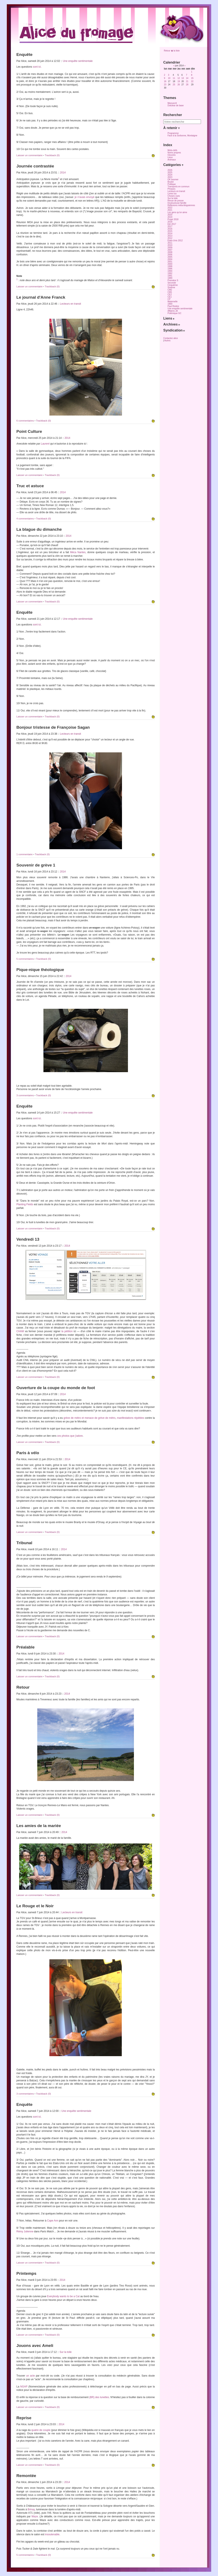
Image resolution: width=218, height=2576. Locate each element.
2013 (170, 236)
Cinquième (173, 285)
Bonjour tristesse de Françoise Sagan (53, 727)
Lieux (170, 157)
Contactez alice (170, 338)
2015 (170, 231)
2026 (170, 170)
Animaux (172, 159)
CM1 (170, 292)
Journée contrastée (35, 166)
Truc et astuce (30, 486)
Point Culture (29, 431)
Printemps (26, 2273)
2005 (170, 257)
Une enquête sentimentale (78, 61)
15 (192, 78)
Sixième (171, 287)
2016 (170, 229)
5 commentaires (25, 959)
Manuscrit (172, 103)
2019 (170, 217)
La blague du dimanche (39, 529)
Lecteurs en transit (70, 303)
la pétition (67, 1331)
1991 (170, 276)
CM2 (170, 290)
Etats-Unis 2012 (175, 240)
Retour (23, 1687)
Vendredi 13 (27, 1239)
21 (187, 81)
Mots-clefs (172, 150)
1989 (170, 278)
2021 (170, 210)
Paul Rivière (173, 306)
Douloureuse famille (177, 203)
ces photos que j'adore (70, 1435)
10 (169, 78)
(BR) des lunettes (99, 2397)
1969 (170, 304)
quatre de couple (40, 2430)
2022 (170, 207)
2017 (170, 226)
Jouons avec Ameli (34, 2345)
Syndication (174, 330)
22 (192, 81)
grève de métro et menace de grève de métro (89, 1417)
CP (169, 299)
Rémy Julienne (24, 2231)
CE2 (170, 294)
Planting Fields (24, 1204)
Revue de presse (176, 200)
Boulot (171, 182)
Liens (169, 318)
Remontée (26, 2475)
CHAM (20, 1331)
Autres (167, 340)
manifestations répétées (130, 1417)
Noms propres (174, 152)
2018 (170, 222)
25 (174, 84)
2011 (170, 243)
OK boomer (173, 179)
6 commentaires (25, 420)
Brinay (31, 2509)
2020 (170, 215)
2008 (170, 252)
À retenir (171, 128)
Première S (173, 280)
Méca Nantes (78, 552)
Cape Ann (52, 2220)
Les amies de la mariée (38, 1825)
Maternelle (173, 301)
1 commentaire (24, 854)
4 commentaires (25, 518)
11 (174, 78)
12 (179, 78)
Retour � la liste (172, 50)
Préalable (25, 1647)
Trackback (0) (52, 155)
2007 (170, 250)
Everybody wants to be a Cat (63, 2296)
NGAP (23, 2386)
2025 (170, 172)
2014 (63, 172)
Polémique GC (174, 313)
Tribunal (24, 1543)
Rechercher (172, 115)
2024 (170, 175)
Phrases (171, 189)
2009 (170, 247)
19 (179, 81)
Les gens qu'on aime (177, 212)
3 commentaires (25, 1095)
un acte (30, 2375)
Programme (173, 133)
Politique (172, 184)
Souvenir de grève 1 (35, 865)
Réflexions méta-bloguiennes (181, 205)
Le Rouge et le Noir (35, 1906)
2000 (170, 264)
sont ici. (37, 66)
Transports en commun (178, 186)
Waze (35, 2516)
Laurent (45, 443)
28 (187, 84)
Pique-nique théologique (40, 969)
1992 (170, 273)
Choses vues (174, 196)
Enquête (24, 54)
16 (165, 81)
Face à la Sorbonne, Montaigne (182, 135)
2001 (170, 261)
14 (187, 78)
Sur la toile (66, 2352)
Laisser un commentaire (29, 155)
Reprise (23, 2418)
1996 (170, 268)
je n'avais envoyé (85, 197)
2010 (170, 245)
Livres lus (172, 193)
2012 (170, 238)
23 (165, 84)
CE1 (170, 297)
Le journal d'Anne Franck (40, 297)
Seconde (172, 283)
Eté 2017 (172, 224)
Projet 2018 (173, 219)
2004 (170, 259)
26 (179, 84)
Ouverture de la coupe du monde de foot (55, 1387)
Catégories (173, 165)
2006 (170, 254)
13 (182, 78)
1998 (170, 266)
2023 (170, 177)
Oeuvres (172, 155)
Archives (171, 324)
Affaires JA (173, 311)
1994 (170, 271)
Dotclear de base (176, 105)
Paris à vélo (27, 1453)
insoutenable (52, 2534)
